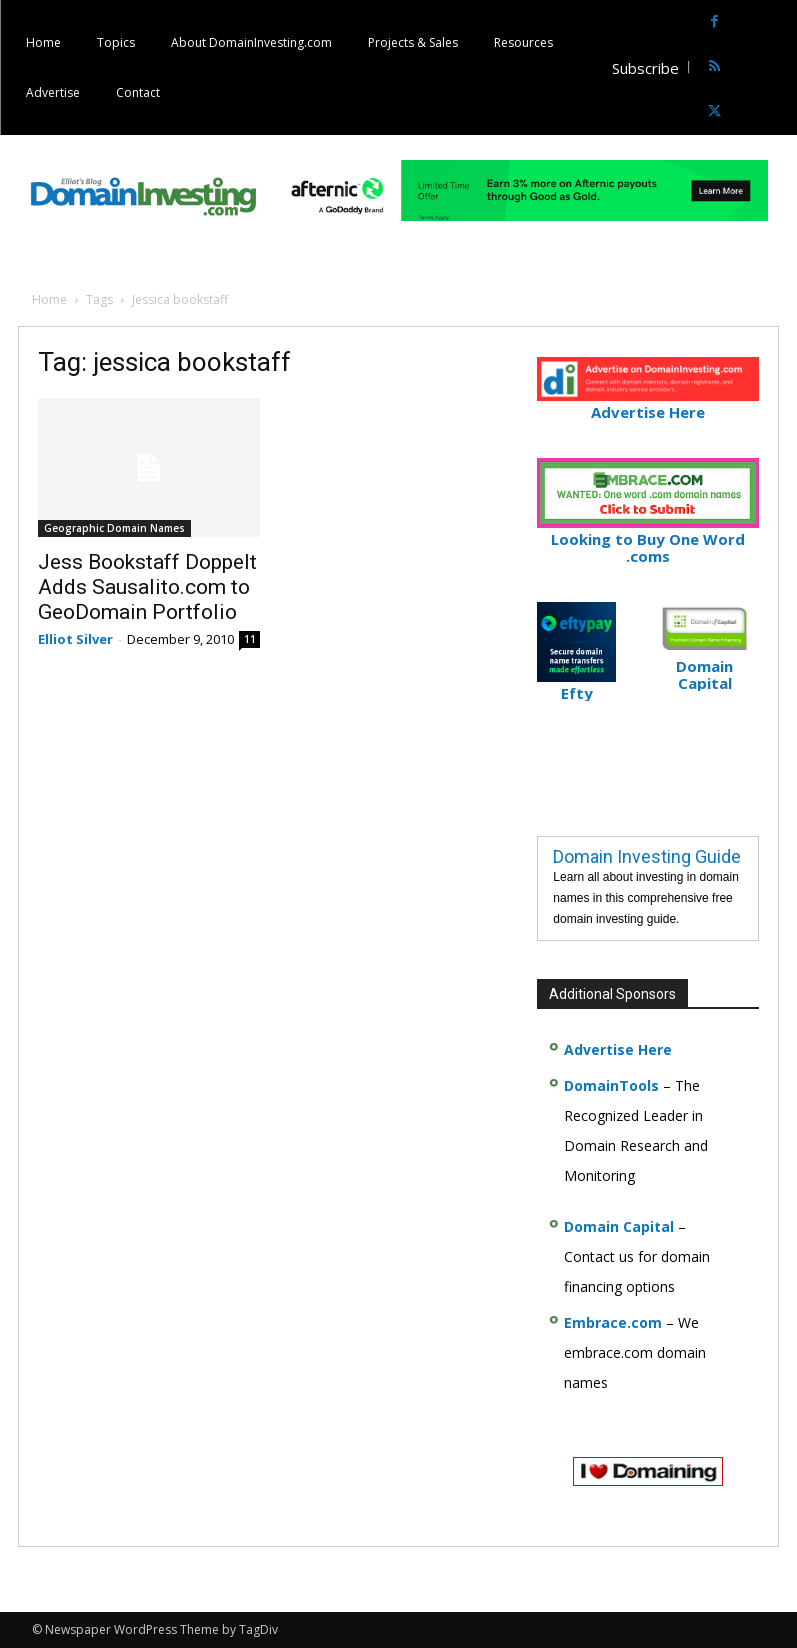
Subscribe (645, 68)
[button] (779, 67)
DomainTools (611, 1085)
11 (250, 639)
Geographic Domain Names (114, 528)
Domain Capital (619, 1226)
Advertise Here (648, 403)
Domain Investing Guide (647, 856)
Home (49, 299)
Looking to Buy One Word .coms (648, 539)
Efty (576, 684)
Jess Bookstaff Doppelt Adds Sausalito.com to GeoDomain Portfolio (147, 587)
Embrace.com (613, 1322)
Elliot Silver (75, 639)
